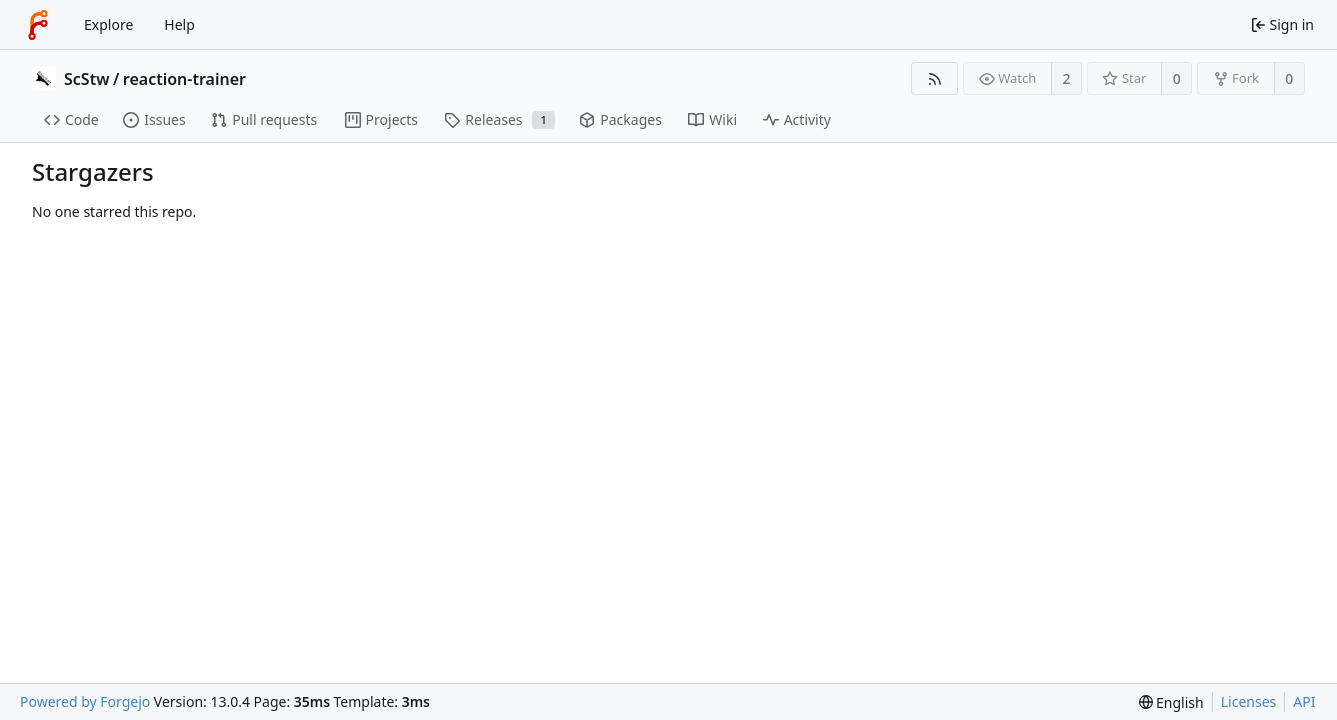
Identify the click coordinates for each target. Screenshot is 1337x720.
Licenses (1249, 701)
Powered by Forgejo (85, 701)
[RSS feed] (934, 78)
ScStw (86, 79)
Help (179, 24)
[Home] (38, 25)
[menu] (1171, 702)
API (1304, 701)
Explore (108, 24)
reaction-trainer (184, 79)
